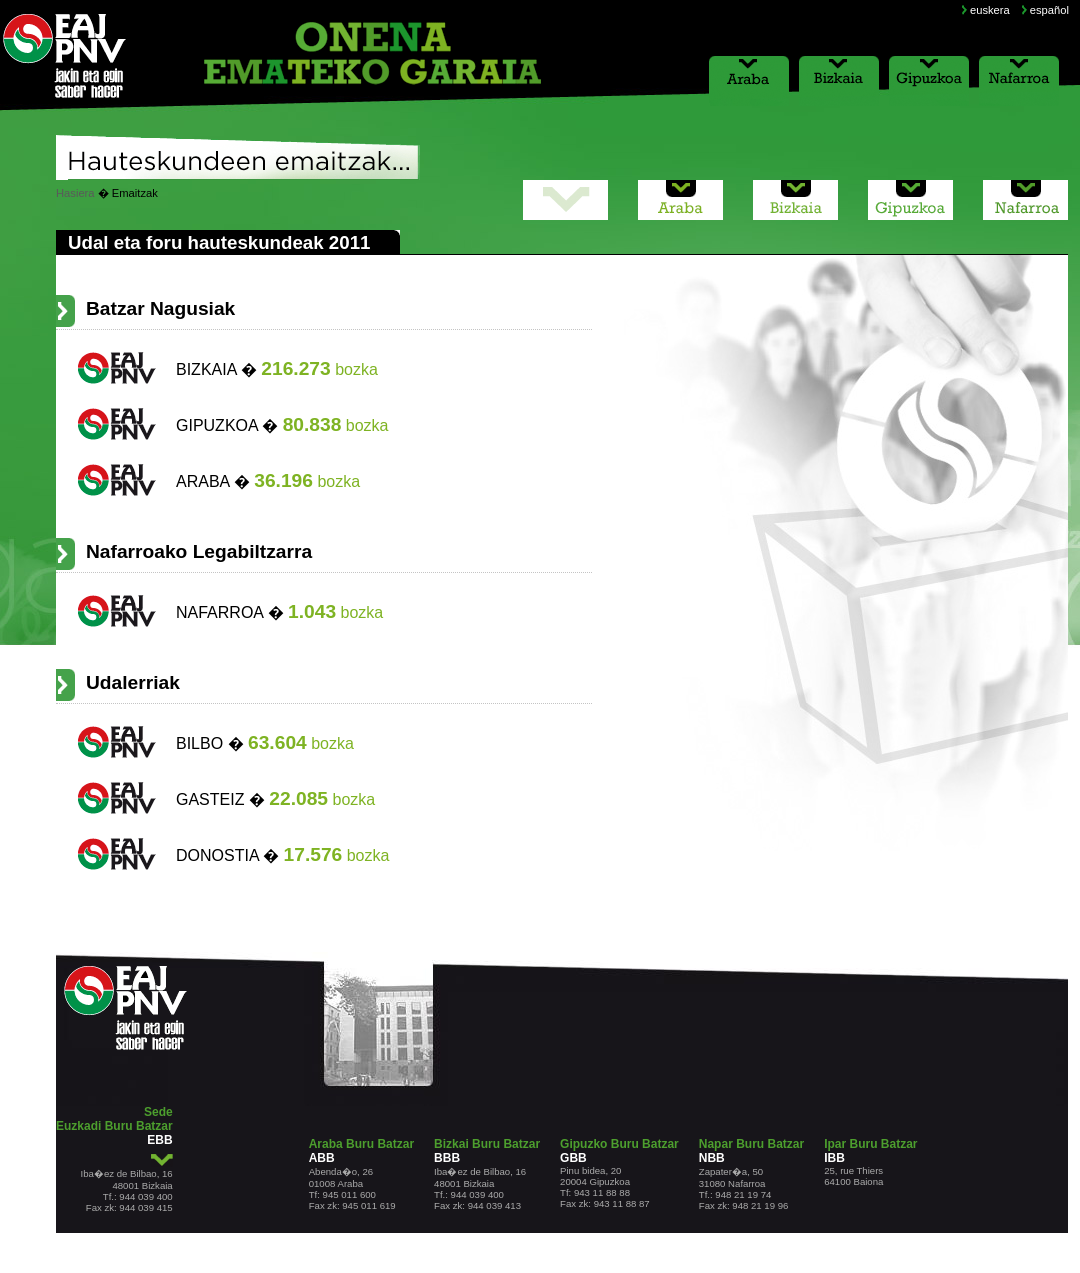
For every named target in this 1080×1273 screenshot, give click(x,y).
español (1049, 10)
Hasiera (75, 193)
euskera (990, 10)
